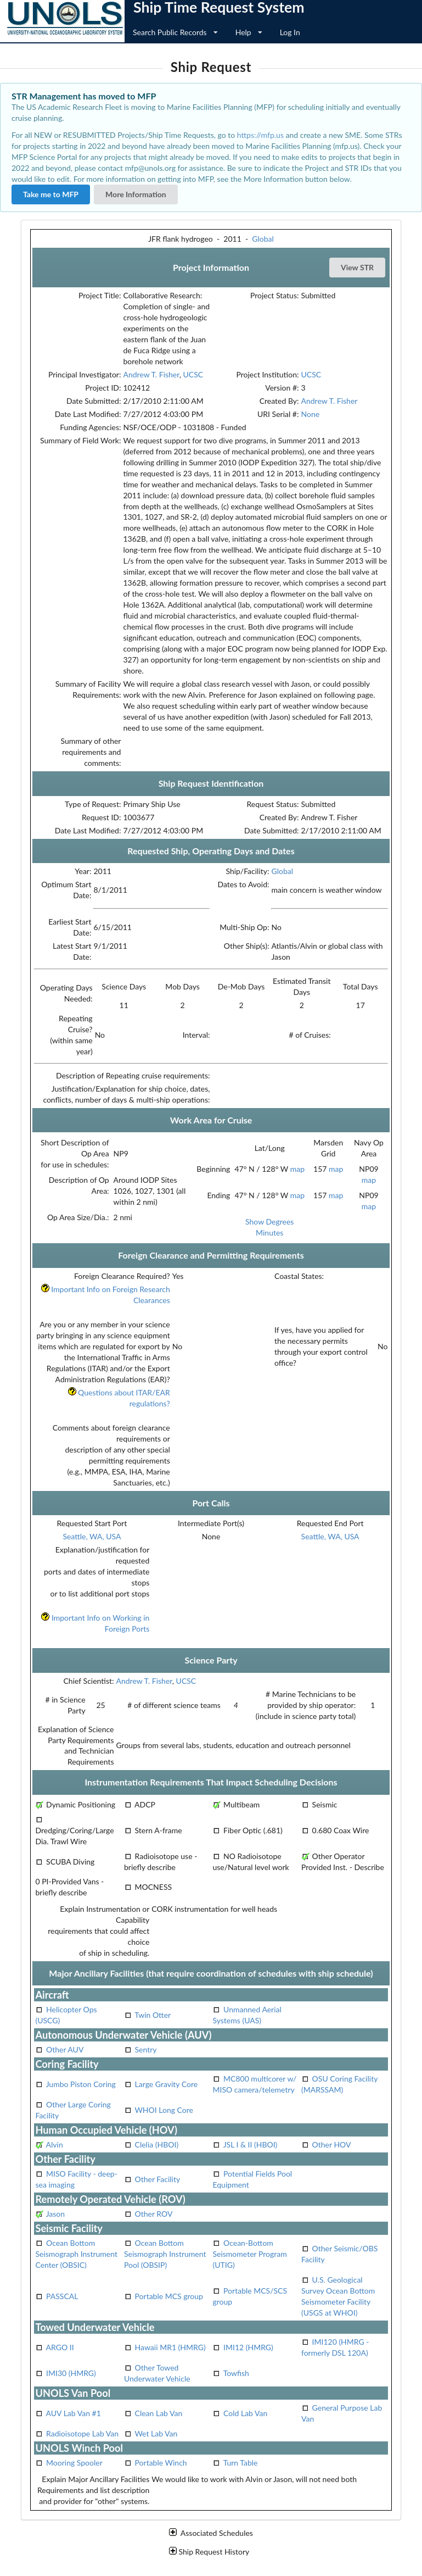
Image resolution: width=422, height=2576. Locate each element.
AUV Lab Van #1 (73, 2413)
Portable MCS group (169, 2296)
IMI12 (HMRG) (248, 2347)
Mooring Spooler (74, 2462)
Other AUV (64, 2049)
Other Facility (158, 2179)
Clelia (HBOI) (157, 2144)
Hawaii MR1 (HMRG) (170, 2347)
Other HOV (331, 2144)
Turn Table (240, 2462)
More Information (135, 194)
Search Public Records (175, 32)
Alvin (54, 2144)
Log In (290, 32)
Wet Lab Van (155, 2433)
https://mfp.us (260, 135)
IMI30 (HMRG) (71, 2373)
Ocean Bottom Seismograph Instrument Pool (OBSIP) (165, 2253)
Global (263, 238)
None (310, 414)
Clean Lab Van (159, 2413)
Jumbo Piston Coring (81, 2084)
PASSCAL (62, 2296)
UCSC (193, 374)
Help (248, 32)
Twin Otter (152, 2014)
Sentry (146, 2049)
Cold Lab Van (245, 2413)
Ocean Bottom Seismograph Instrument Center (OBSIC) (76, 2253)
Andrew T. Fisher (151, 374)
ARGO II (60, 2347)
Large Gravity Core (166, 2084)
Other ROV (154, 2213)
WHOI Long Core (163, 2110)
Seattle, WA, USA (92, 1536)
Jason (55, 2213)
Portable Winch (161, 2462)
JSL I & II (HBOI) (250, 2144)
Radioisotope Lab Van (82, 2433)
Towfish (236, 2373)
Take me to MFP (50, 194)
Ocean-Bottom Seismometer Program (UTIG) (249, 2253)
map (297, 1168)
